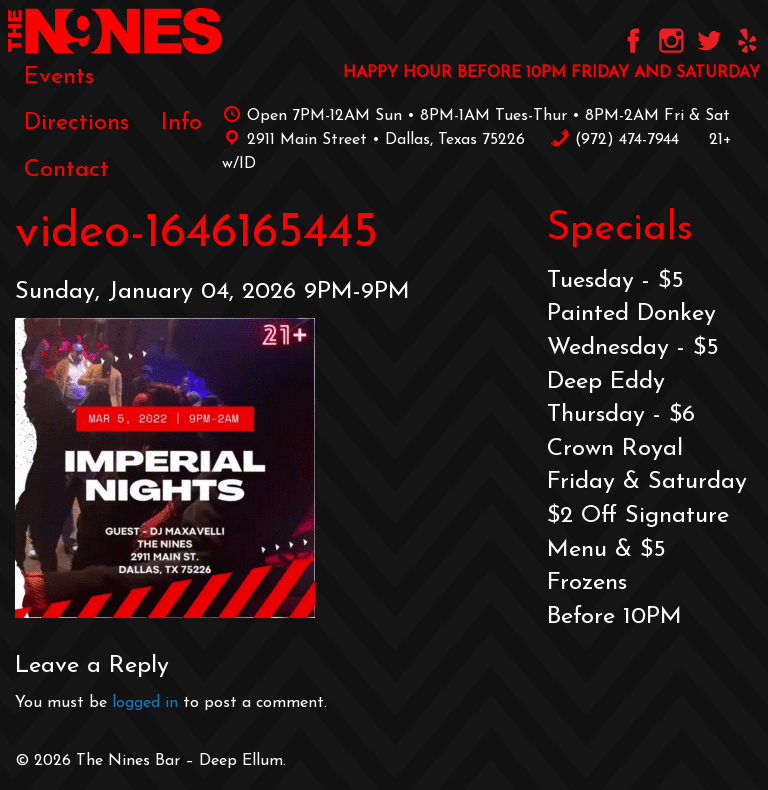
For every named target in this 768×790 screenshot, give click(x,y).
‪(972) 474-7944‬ (614, 140)
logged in (145, 703)
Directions (76, 123)
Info (181, 123)
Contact (66, 170)
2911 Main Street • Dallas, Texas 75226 (373, 140)
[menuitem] (59, 77)
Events (59, 77)
